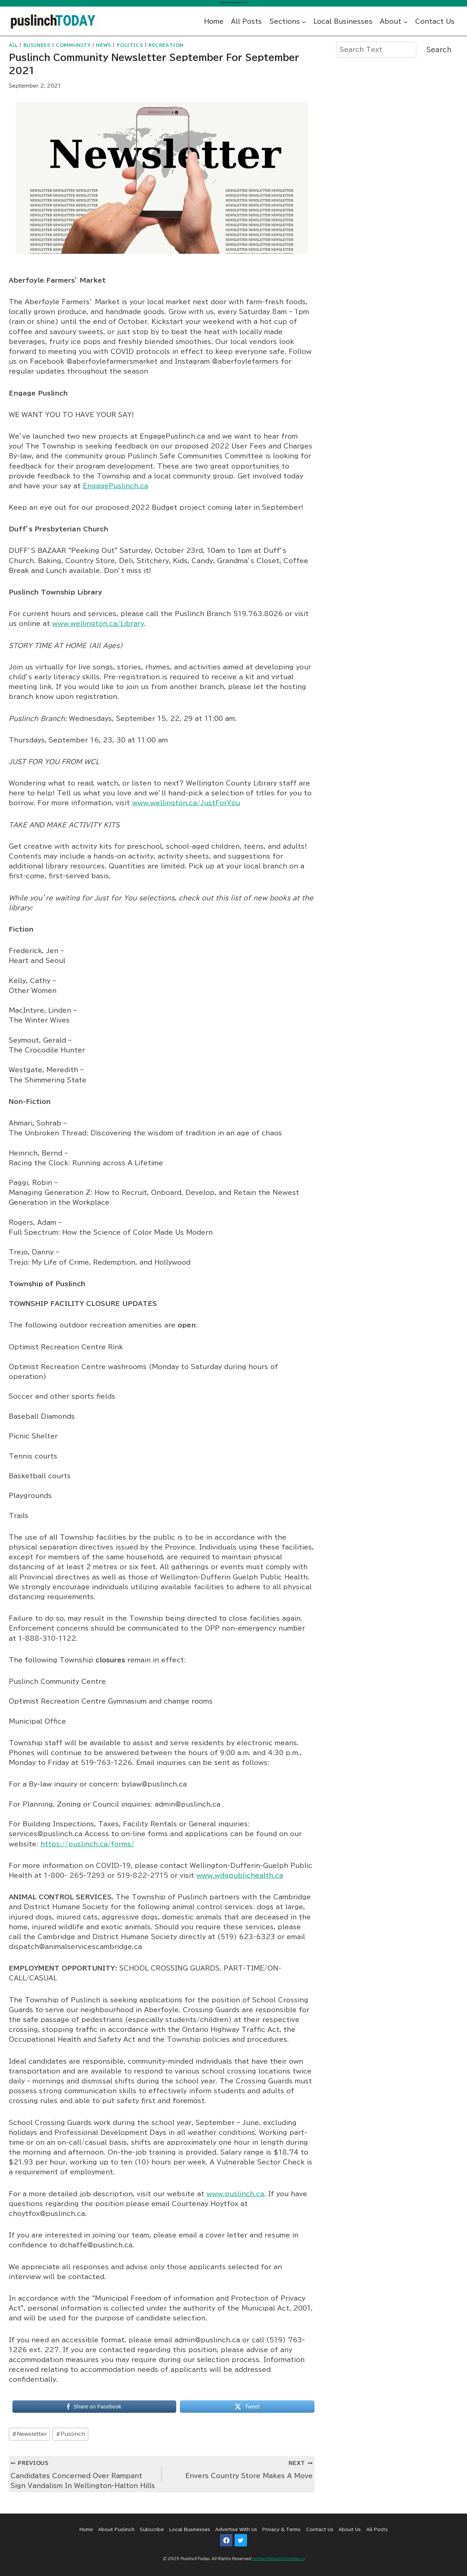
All (13, 45)
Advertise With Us (236, 2529)
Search (439, 49)
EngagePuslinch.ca (115, 486)
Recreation (166, 45)
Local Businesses (343, 21)
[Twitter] (241, 2540)
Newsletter (29, 2434)
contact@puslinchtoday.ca (278, 2558)
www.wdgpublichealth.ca (239, 1875)
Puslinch (70, 2434)
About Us (350, 2529)
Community (73, 45)
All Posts (246, 21)
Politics (130, 45)
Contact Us (435, 21)
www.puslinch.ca (235, 2194)
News (103, 45)
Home (214, 21)
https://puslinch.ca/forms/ (87, 1844)
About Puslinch (116, 2529)
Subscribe (152, 2529)
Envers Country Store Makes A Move (240, 2468)
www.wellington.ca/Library (98, 623)
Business (37, 45)
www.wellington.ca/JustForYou (186, 803)
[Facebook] (226, 2540)
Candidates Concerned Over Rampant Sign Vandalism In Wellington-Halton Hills (83, 2473)
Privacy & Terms (281, 2529)
